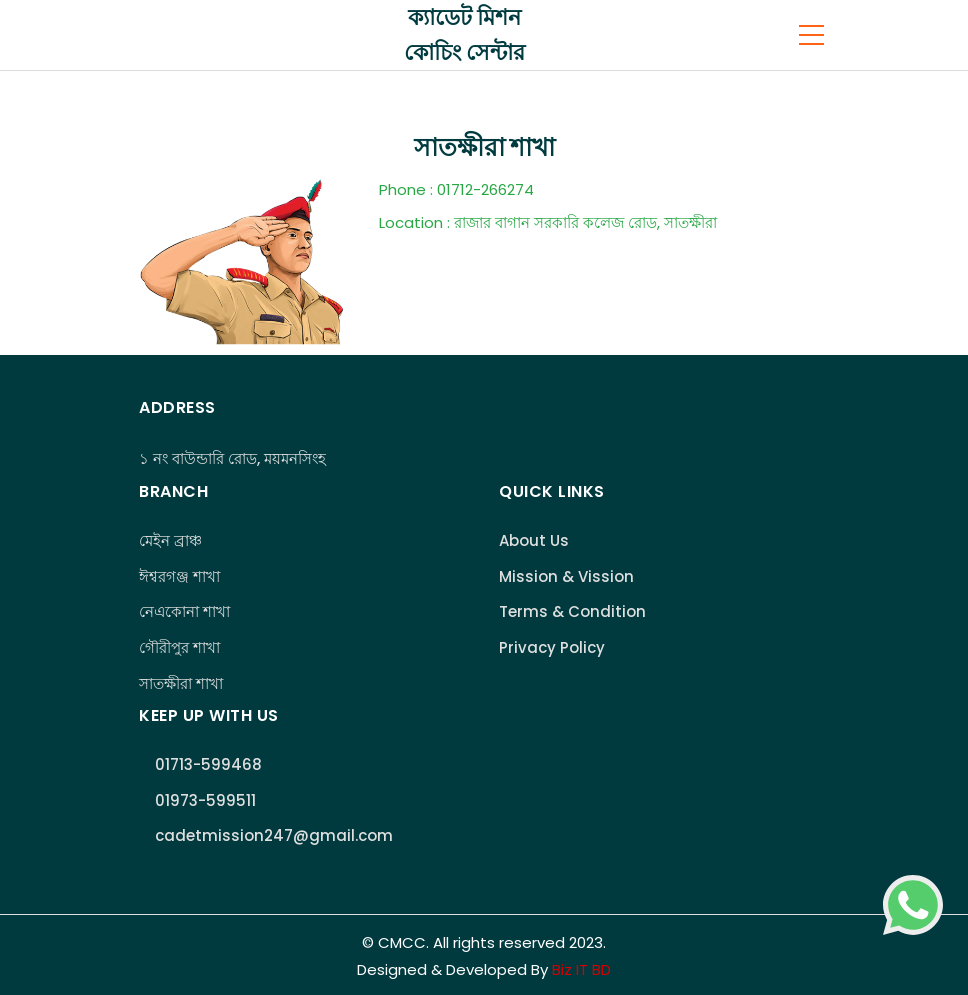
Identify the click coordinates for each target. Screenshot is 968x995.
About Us (534, 540)
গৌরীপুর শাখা (179, 647)
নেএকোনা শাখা (184, 611)
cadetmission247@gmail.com (274, 835)
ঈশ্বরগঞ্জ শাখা (179, 576)
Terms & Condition (572, 611)
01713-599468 (208, 764)
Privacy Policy (552, 647)
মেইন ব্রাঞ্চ (170, 540)
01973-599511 (205, 800)
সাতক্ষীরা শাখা (181, 683)
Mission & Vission (566, 576)
